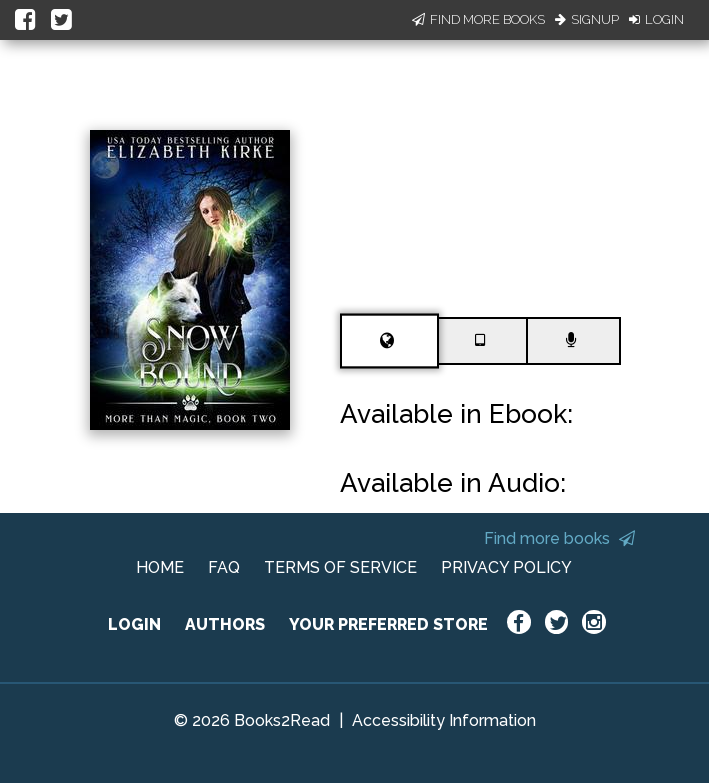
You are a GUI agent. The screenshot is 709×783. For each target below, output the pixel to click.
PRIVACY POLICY (506, 567)
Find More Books (478, 19)
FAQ (224, 567)
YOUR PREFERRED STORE (388, 624)
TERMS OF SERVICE (340, 567)
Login (656, 19)
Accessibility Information (444, 720)
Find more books (559, 538)
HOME (160, 567)
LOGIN (134, 624)
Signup (587, 19)
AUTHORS (225, 624)
